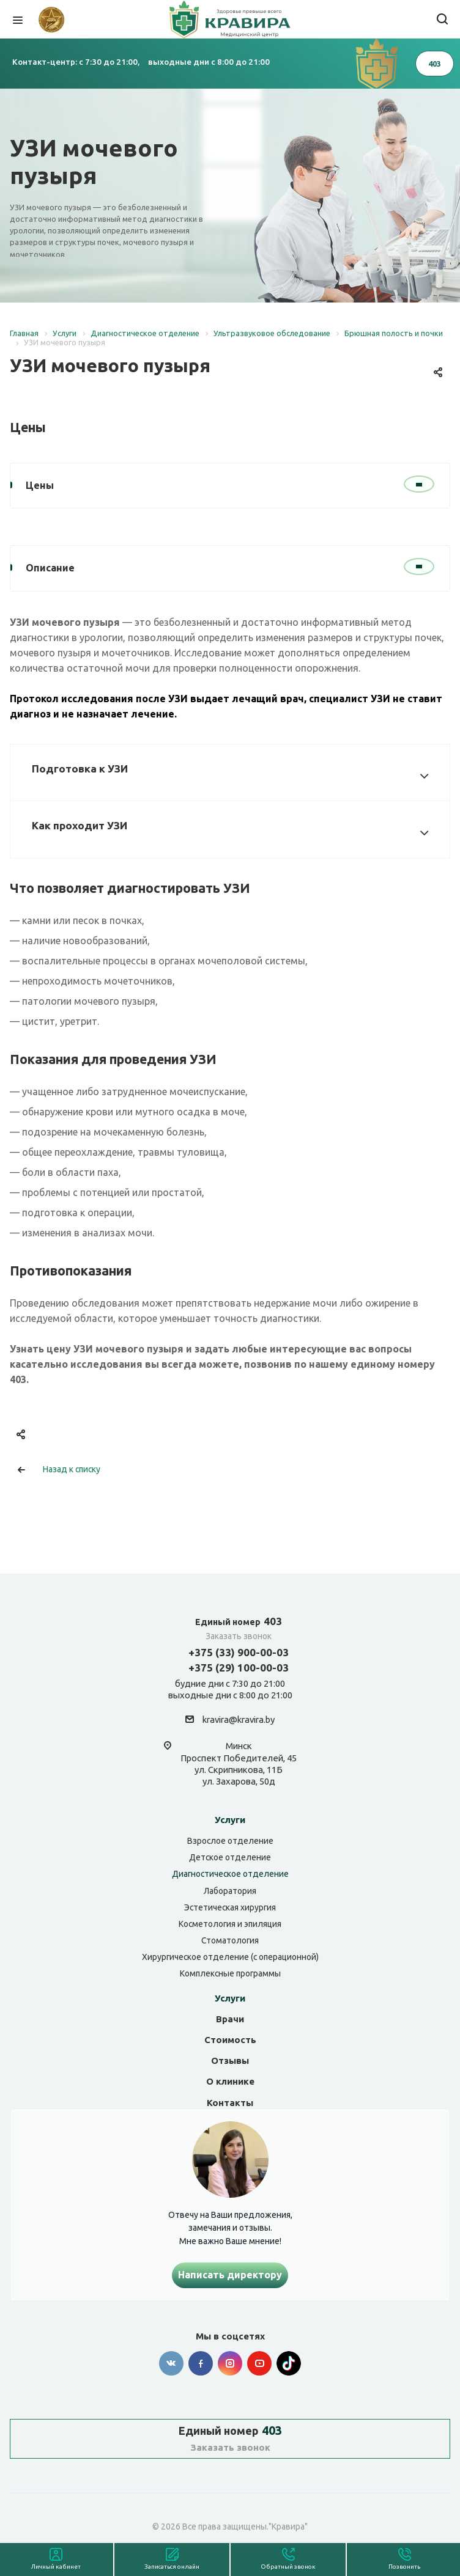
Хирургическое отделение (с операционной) (230, 1957)
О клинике (230, 2081)
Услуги (230, 1820)
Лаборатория (230, 1891)
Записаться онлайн (171, 2566)
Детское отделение (230, 1857)
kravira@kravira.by (238, 1720)
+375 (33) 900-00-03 (238, 1652)
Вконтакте (171, 2363)
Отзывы (230, 2060)
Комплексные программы (230, 1973)
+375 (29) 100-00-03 (238, 1667)
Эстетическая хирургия (230, 1907)
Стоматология (230, 1940)
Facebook (200, 2363)
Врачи (230, 2019)
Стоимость (230, 2040)
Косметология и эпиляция (230, 1924)
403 (238, 1621)
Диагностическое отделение (230, 1874)
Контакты (230, 2102)
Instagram (230, 2363)
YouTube (259, 2363)
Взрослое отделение (230, 1841)
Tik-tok (288, 2363)
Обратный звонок (288, 2566)
